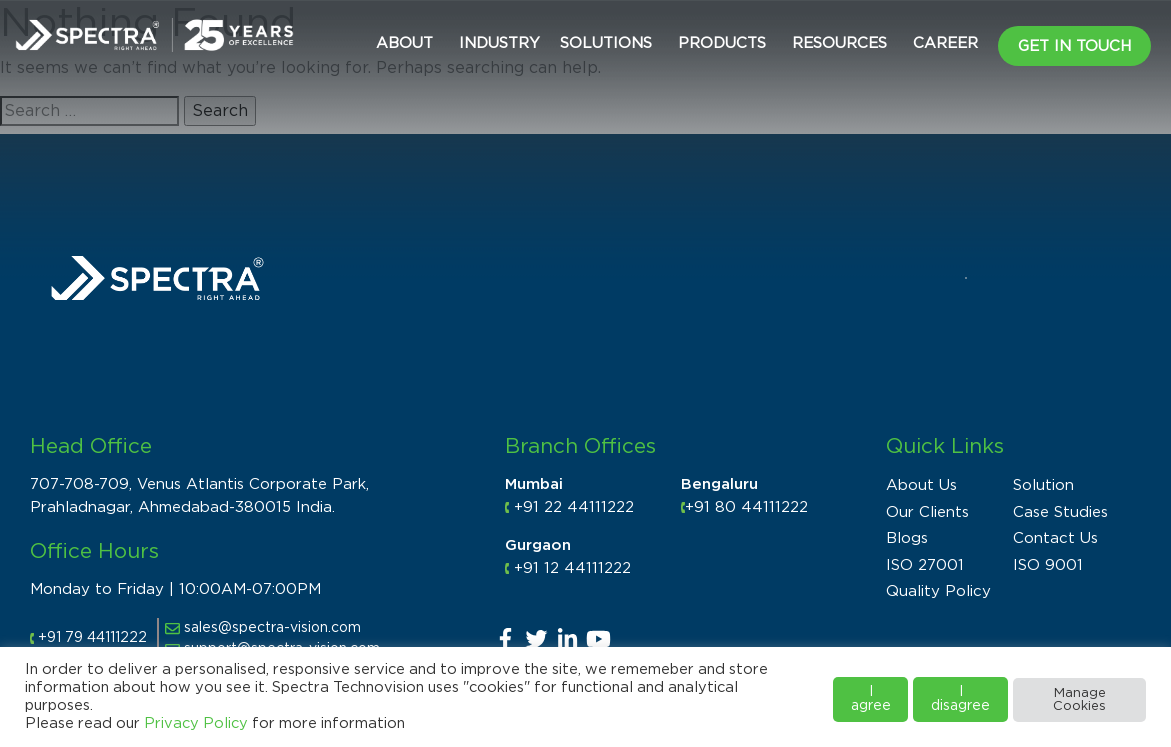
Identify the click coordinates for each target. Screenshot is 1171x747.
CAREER (945, 43)
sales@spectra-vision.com (263, 628)
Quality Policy (938, 591)
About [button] (404, 43)
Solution (1043, 485)
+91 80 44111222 (746, 507)
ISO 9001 (1048, 565)
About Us (921, 485)
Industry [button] (499, 43)
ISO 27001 (925, 565)
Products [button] (722, 43)
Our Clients (927, 512)
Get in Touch (1074, 46)
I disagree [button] (960, 699)
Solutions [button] (606, 43)
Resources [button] (839, 43)
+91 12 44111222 (572, 568)
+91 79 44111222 (92, 638)
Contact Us (1055, 538)
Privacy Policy (196, 723)
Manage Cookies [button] (1079, 700)
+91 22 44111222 (574, 507)
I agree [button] (871, 699)
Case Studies (1060, 512)
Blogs (907, 538)
